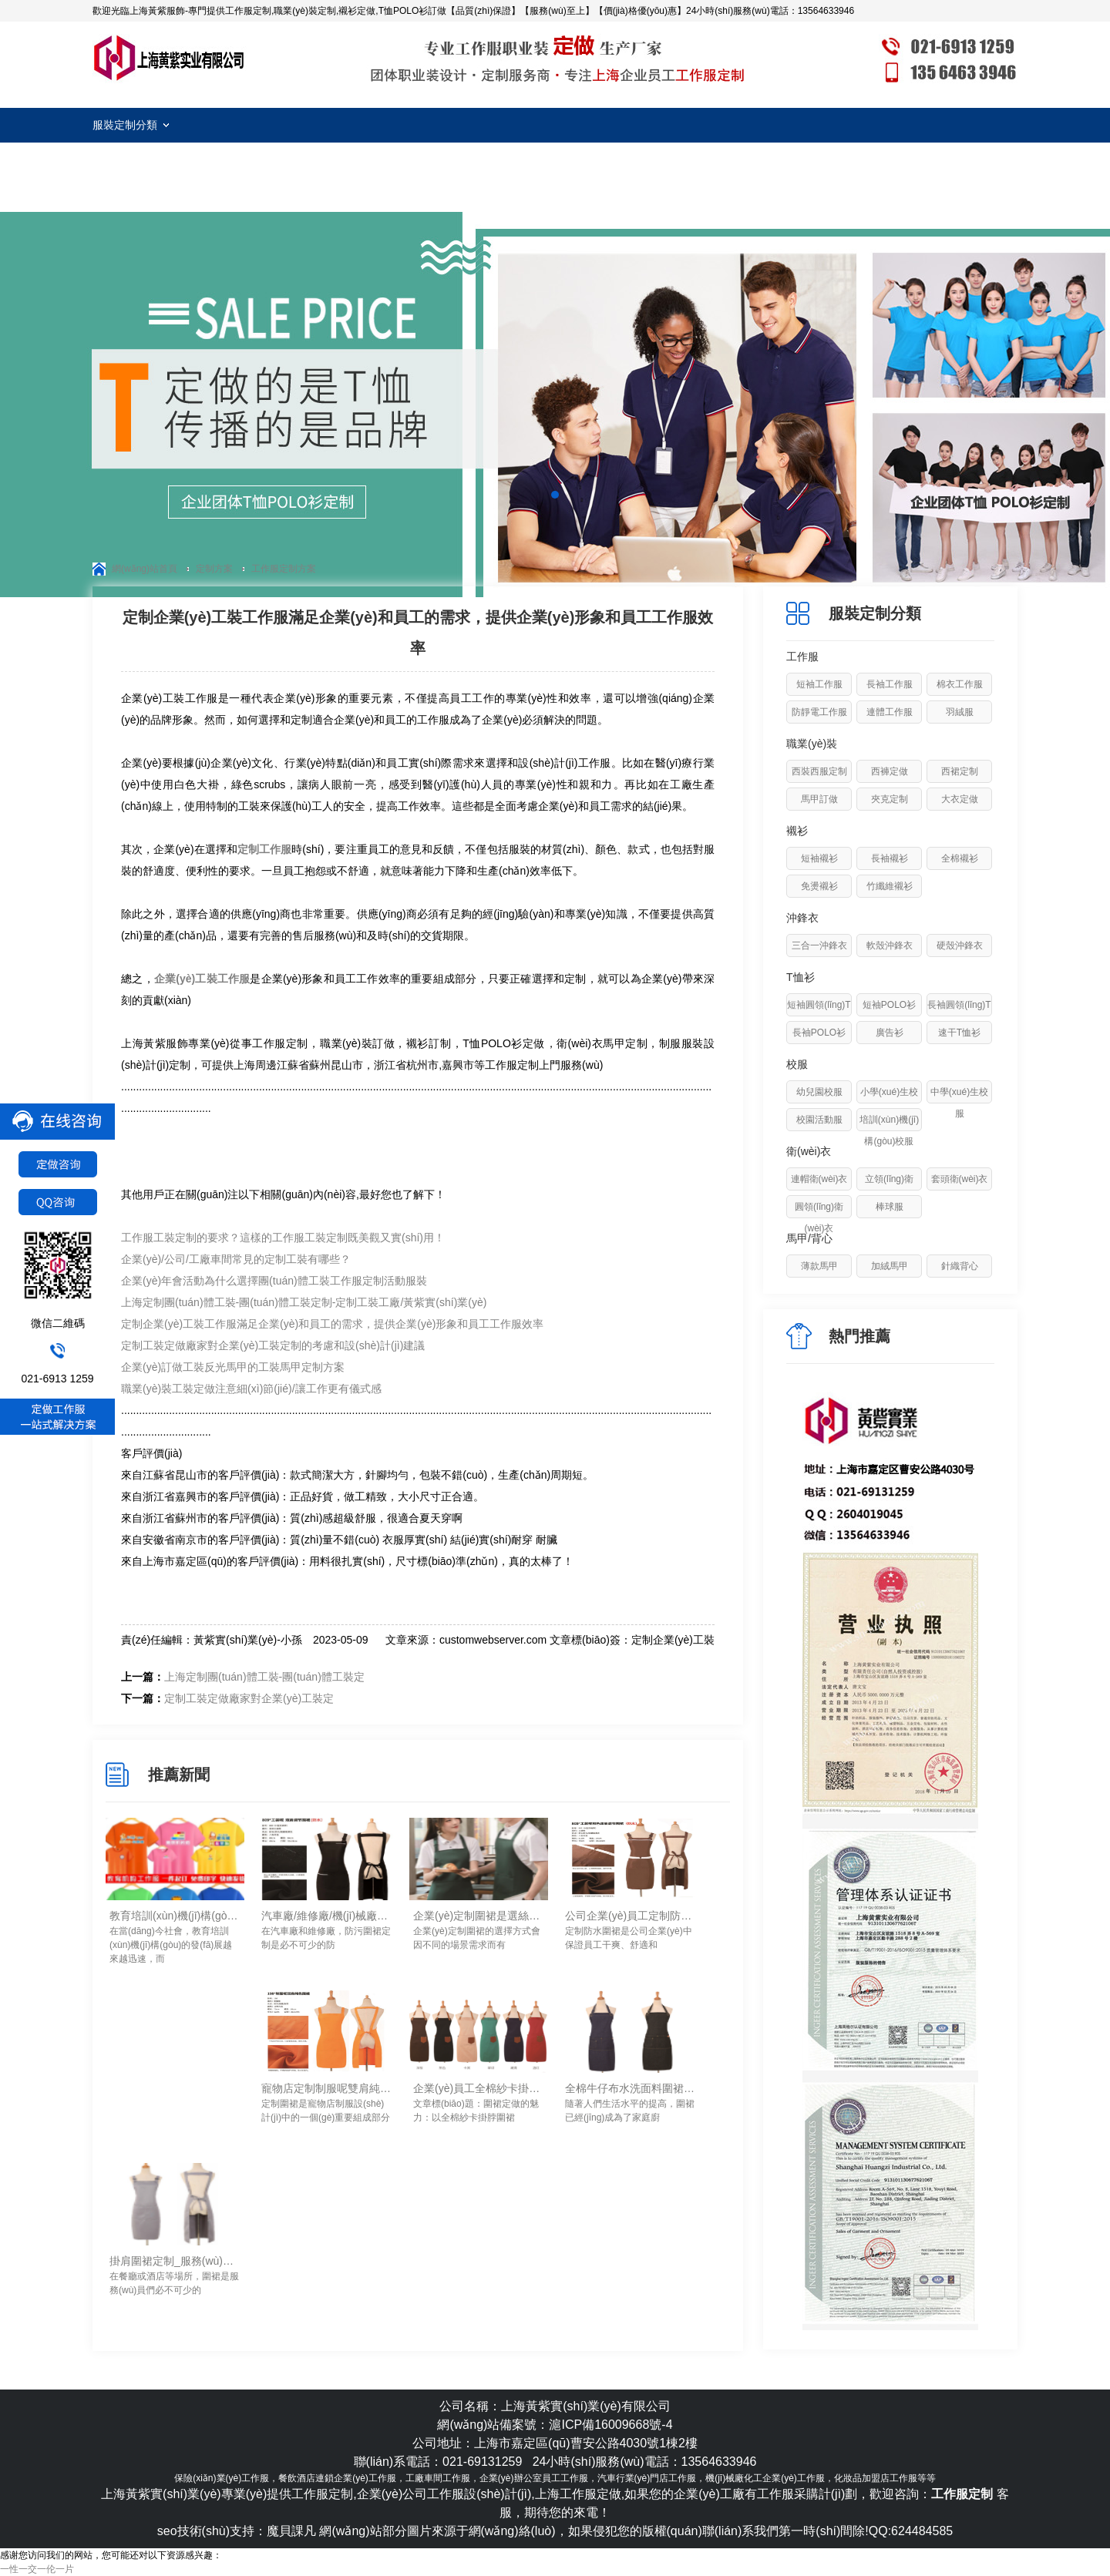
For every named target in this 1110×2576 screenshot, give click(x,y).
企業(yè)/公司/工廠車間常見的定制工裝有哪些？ (236, 1259)
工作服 (802, 656)
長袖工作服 (889, 684)
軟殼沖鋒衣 (889, 945)
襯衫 (797, 831)
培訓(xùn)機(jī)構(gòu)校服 (889, 1130)
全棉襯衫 (959, 858)
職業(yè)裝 (811, 743)
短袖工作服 (819, 684)
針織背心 (959, 1266)
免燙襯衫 (819, 886)
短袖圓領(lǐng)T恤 (818, 1015)
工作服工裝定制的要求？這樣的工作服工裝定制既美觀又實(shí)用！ (283, 1237)
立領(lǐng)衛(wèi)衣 (889, 1190)
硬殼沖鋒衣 (960, 945)
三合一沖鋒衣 (819, 945)
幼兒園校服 (819, 1091)
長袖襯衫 (889, 858)
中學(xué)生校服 (959, 1102)
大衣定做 (959, 799)
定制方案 (214, 568)
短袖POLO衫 (889, 1004)
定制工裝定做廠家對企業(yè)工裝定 (249, 1698)
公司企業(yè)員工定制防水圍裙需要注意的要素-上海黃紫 (630, 1915)
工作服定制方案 (283, 568)
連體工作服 (889, 712)
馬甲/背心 (809, 1238)
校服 (797, 1064)
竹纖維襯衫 (889, 886)
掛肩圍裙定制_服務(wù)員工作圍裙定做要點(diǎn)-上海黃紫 (174, 2261)
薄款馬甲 (819, 1266)
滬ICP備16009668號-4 (610, 2424)
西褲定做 (889, 771)
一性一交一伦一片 (37, 2569)
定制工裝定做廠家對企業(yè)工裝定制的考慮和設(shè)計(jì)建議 (273, 1345)
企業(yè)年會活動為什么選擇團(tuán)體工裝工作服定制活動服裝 (274, 1281)
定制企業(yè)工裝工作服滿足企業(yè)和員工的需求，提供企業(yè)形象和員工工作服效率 (332, 1324)
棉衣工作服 (960, 684)
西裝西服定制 (819, 771)
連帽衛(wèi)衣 (819, 1179)
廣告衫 (889, 1032)
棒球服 (889, 1206)
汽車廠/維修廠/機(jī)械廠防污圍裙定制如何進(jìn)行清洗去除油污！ (326, 1915)
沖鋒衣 (802, 918)
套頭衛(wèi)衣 (959, 1179)
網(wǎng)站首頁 (144, 568)
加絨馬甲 (889, 1266)
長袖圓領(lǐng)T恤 (959, 1015)
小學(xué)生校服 (889, 1102)
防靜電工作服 (819, 712)
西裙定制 (959, 771)
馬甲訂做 (819, 799)
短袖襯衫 (819, 858)
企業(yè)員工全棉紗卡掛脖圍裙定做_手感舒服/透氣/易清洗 (478, 2088)
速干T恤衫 (959, 1032)
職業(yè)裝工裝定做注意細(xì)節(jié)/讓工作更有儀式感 (251, 1388)
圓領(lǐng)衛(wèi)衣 (819, 1217)
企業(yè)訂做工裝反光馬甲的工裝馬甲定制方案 (233, 1367)
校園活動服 (819, 1119)
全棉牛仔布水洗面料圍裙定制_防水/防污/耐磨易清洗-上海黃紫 (630, 2088)
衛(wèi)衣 (808, 1151)
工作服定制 (169, 58)
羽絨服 (960, 712)
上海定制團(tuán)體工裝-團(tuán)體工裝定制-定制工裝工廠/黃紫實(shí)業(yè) (303, 1302)
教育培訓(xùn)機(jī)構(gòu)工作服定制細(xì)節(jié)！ (174, 1915)
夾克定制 (889, 799)
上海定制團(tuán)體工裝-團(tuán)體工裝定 (264, 1677)
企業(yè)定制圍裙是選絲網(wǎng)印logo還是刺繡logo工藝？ (478, 1915)
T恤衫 (800, 977)
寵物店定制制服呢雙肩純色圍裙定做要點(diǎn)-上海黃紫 (326, 2088)
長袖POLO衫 (819, 1032)
